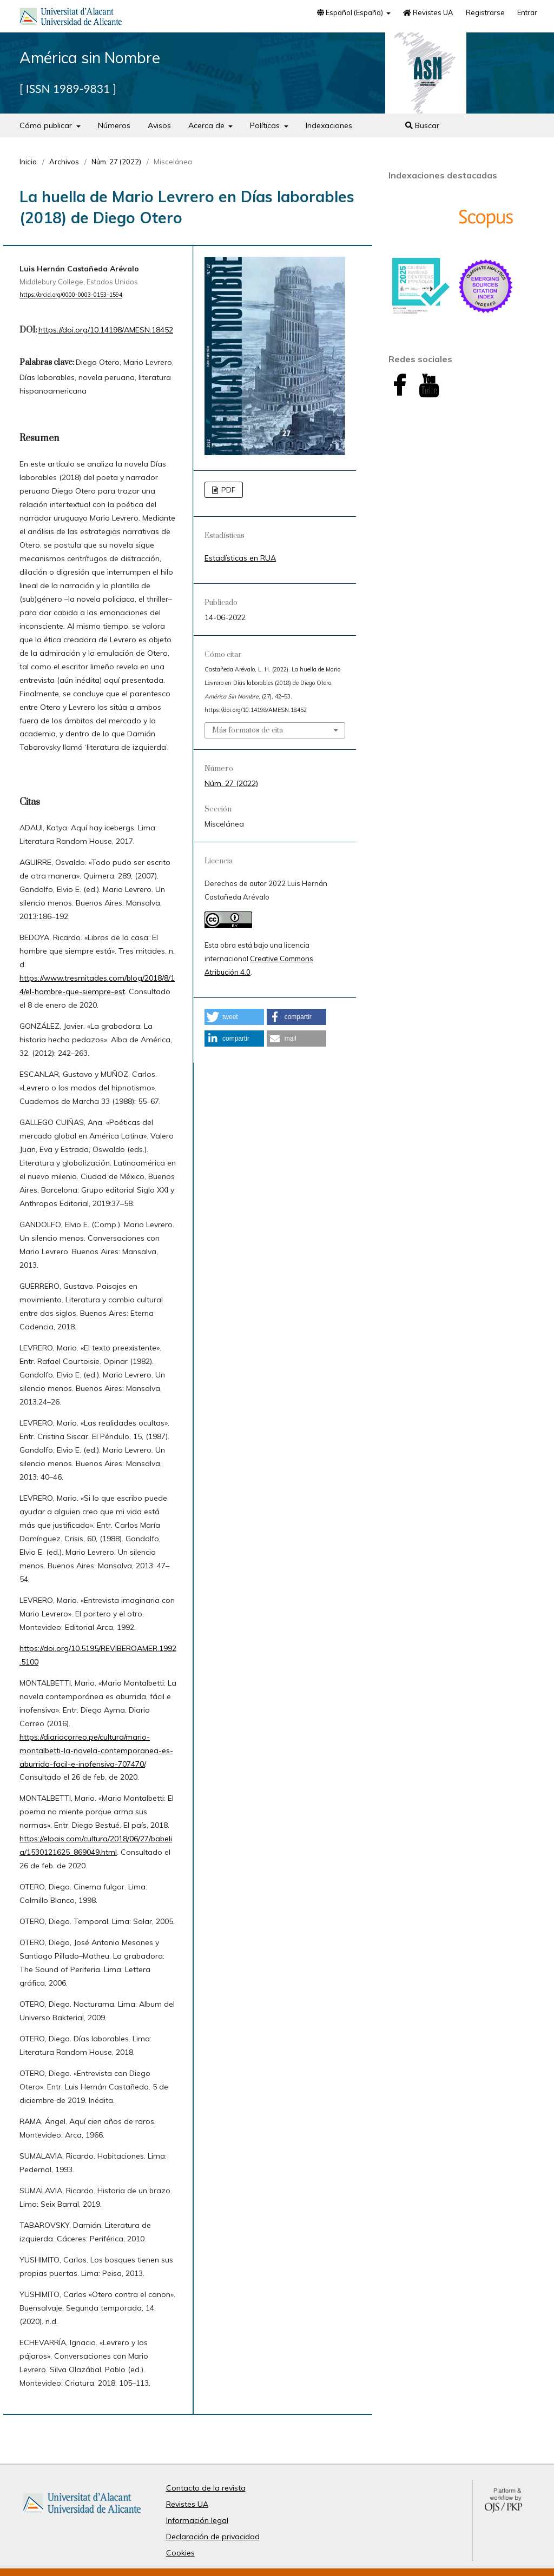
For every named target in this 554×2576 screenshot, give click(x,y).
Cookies (180, 2553)
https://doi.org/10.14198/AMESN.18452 (105, 330)
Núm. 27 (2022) (116, 161)
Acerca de (207, 125)
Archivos (64, 161)
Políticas (266, 125)
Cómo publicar (46, 125)
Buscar (422, 125)
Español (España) (351, 12)
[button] (234, 1017)
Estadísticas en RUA (240, 558)
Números (114, 125)
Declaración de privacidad (213, 2536)
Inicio (28, 161)
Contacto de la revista (206, 2488)
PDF (227, 489)
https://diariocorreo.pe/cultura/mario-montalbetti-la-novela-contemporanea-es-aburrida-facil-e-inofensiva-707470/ (96, 1750)
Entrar (527, 12)
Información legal (197, 2520)
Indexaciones (329, 125)
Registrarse (485, 12)
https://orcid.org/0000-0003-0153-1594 (70, 295)
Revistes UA (428, 12)
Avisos (159, 125)
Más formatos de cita (247, 730)
